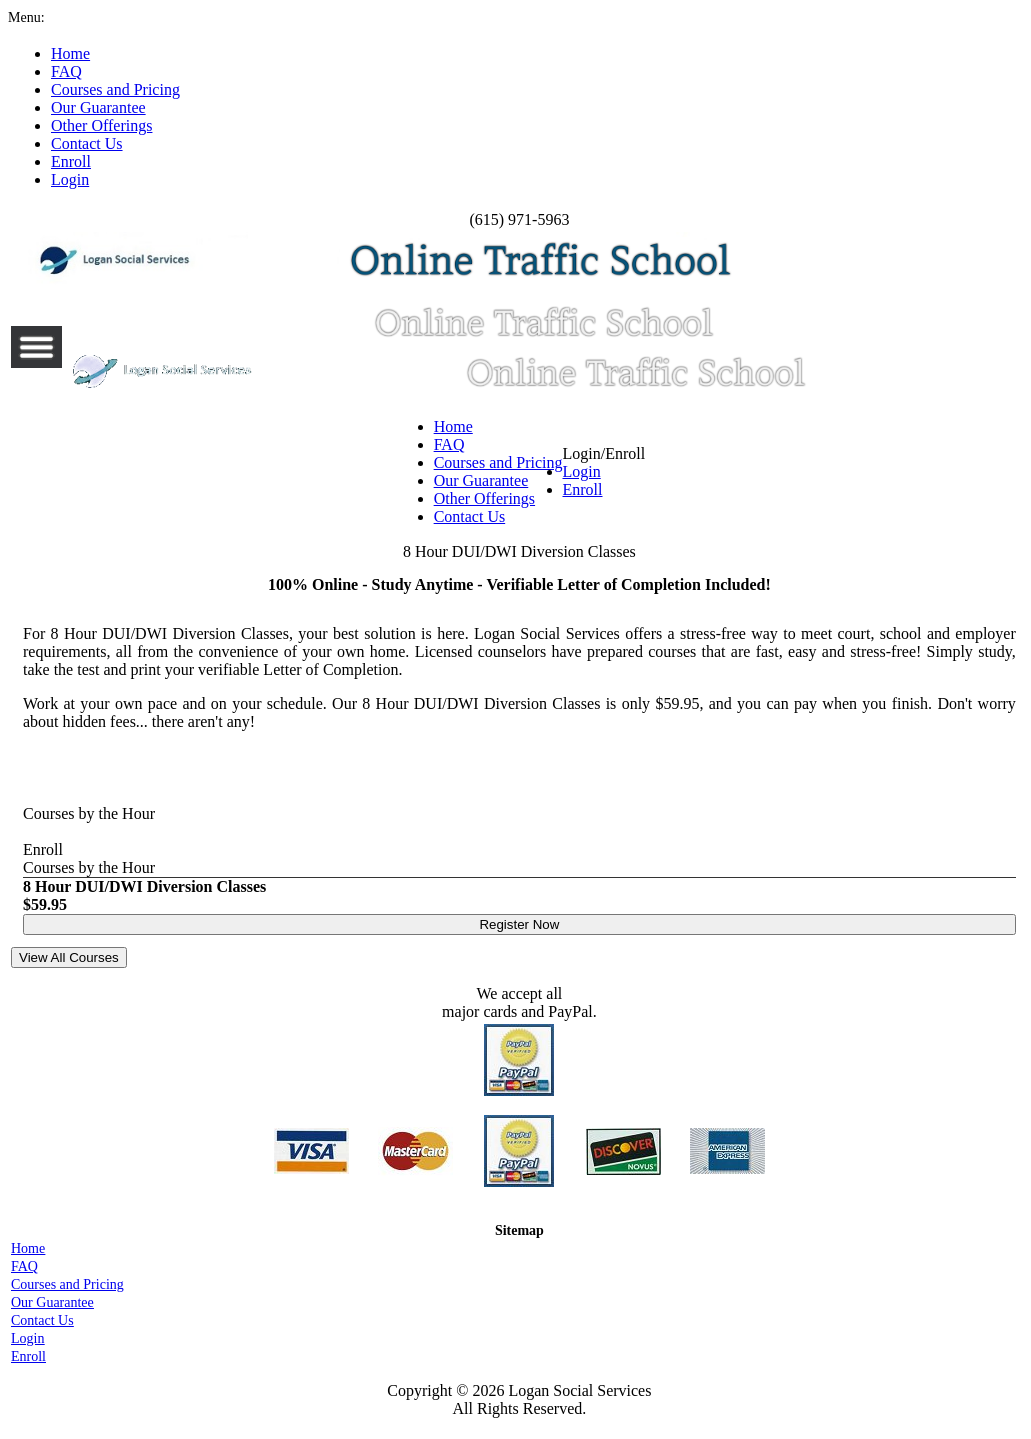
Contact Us (470, 516)
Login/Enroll (604, 472)
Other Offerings (484, 498)
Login (582, 471)
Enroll (583, 489)
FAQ (449, 444)
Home (453, 426)
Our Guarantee (481, 480)
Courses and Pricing (498, 462)
